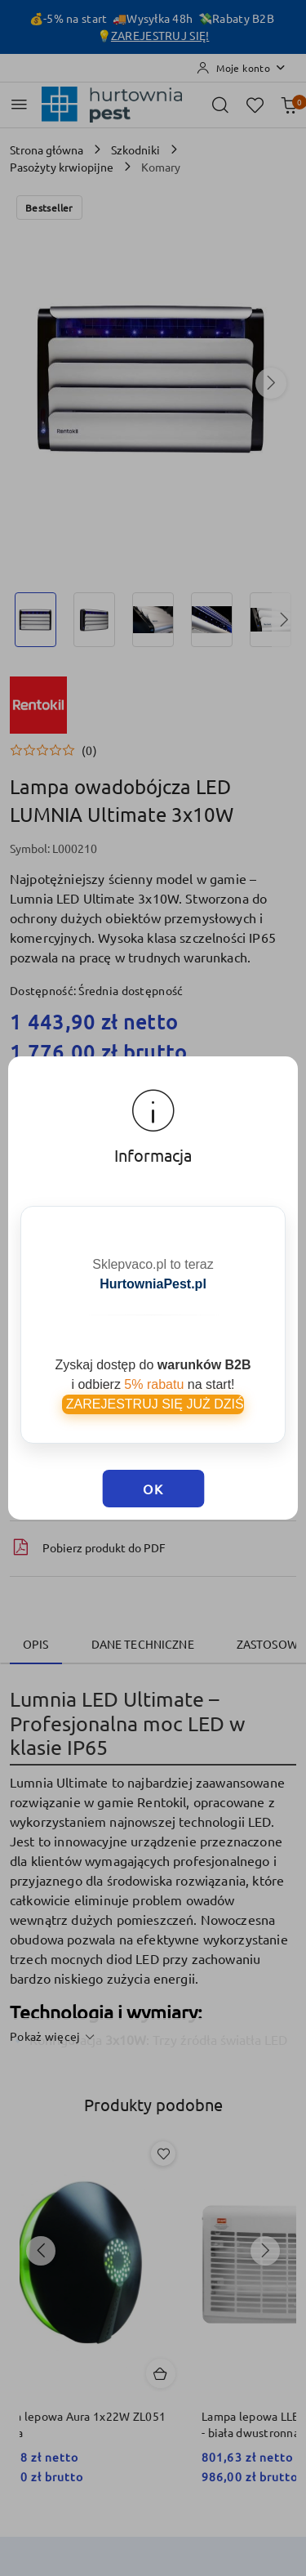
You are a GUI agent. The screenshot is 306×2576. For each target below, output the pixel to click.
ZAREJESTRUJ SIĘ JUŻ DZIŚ (152, 1404)
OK (153, 1488)
